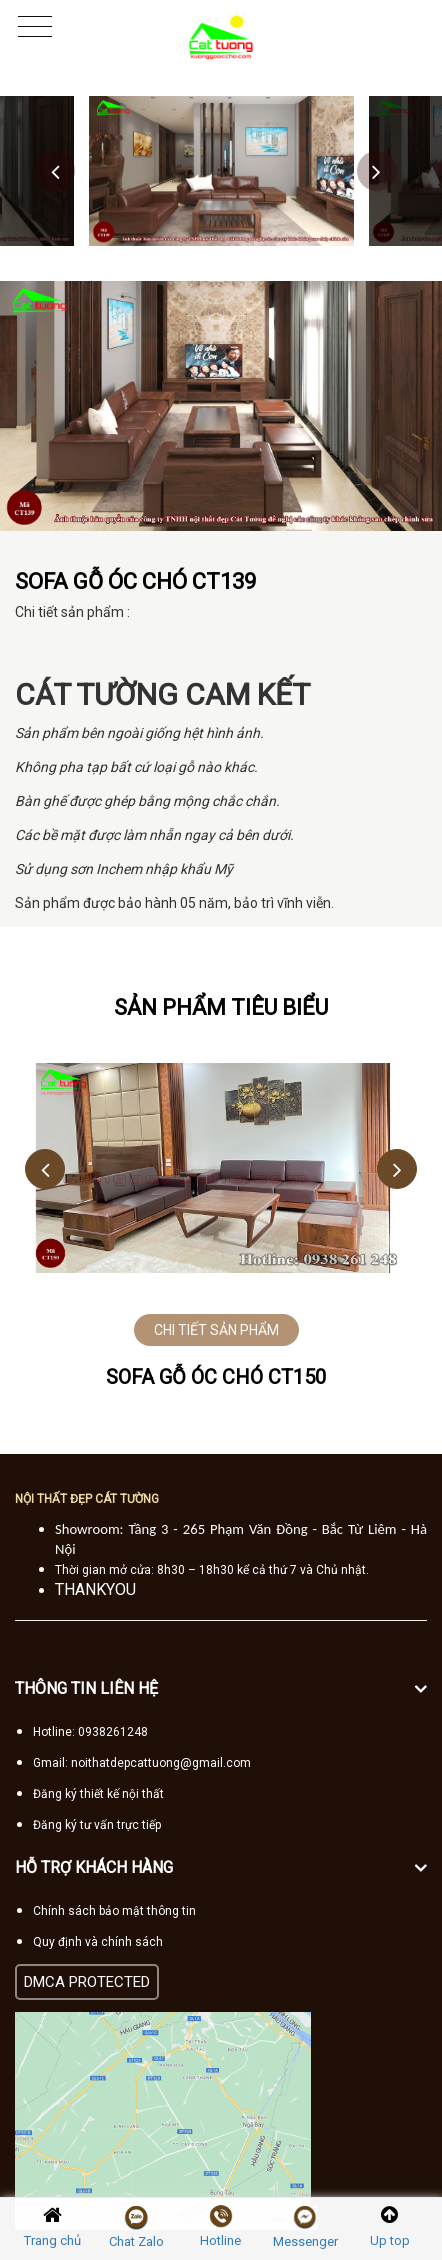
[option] (221, 171)
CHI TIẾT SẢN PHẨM (216, 1330)
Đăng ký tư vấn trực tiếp (97, 1825)
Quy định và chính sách (98, 1942)
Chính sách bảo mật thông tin (114, 1911)
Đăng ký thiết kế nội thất (98, 1794)
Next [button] (377, 171)
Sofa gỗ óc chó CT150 (216, 1377)
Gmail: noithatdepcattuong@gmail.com (142, 1763)
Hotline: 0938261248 (90, 1732)
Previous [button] (55, 171)
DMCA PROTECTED (87, 1982)
